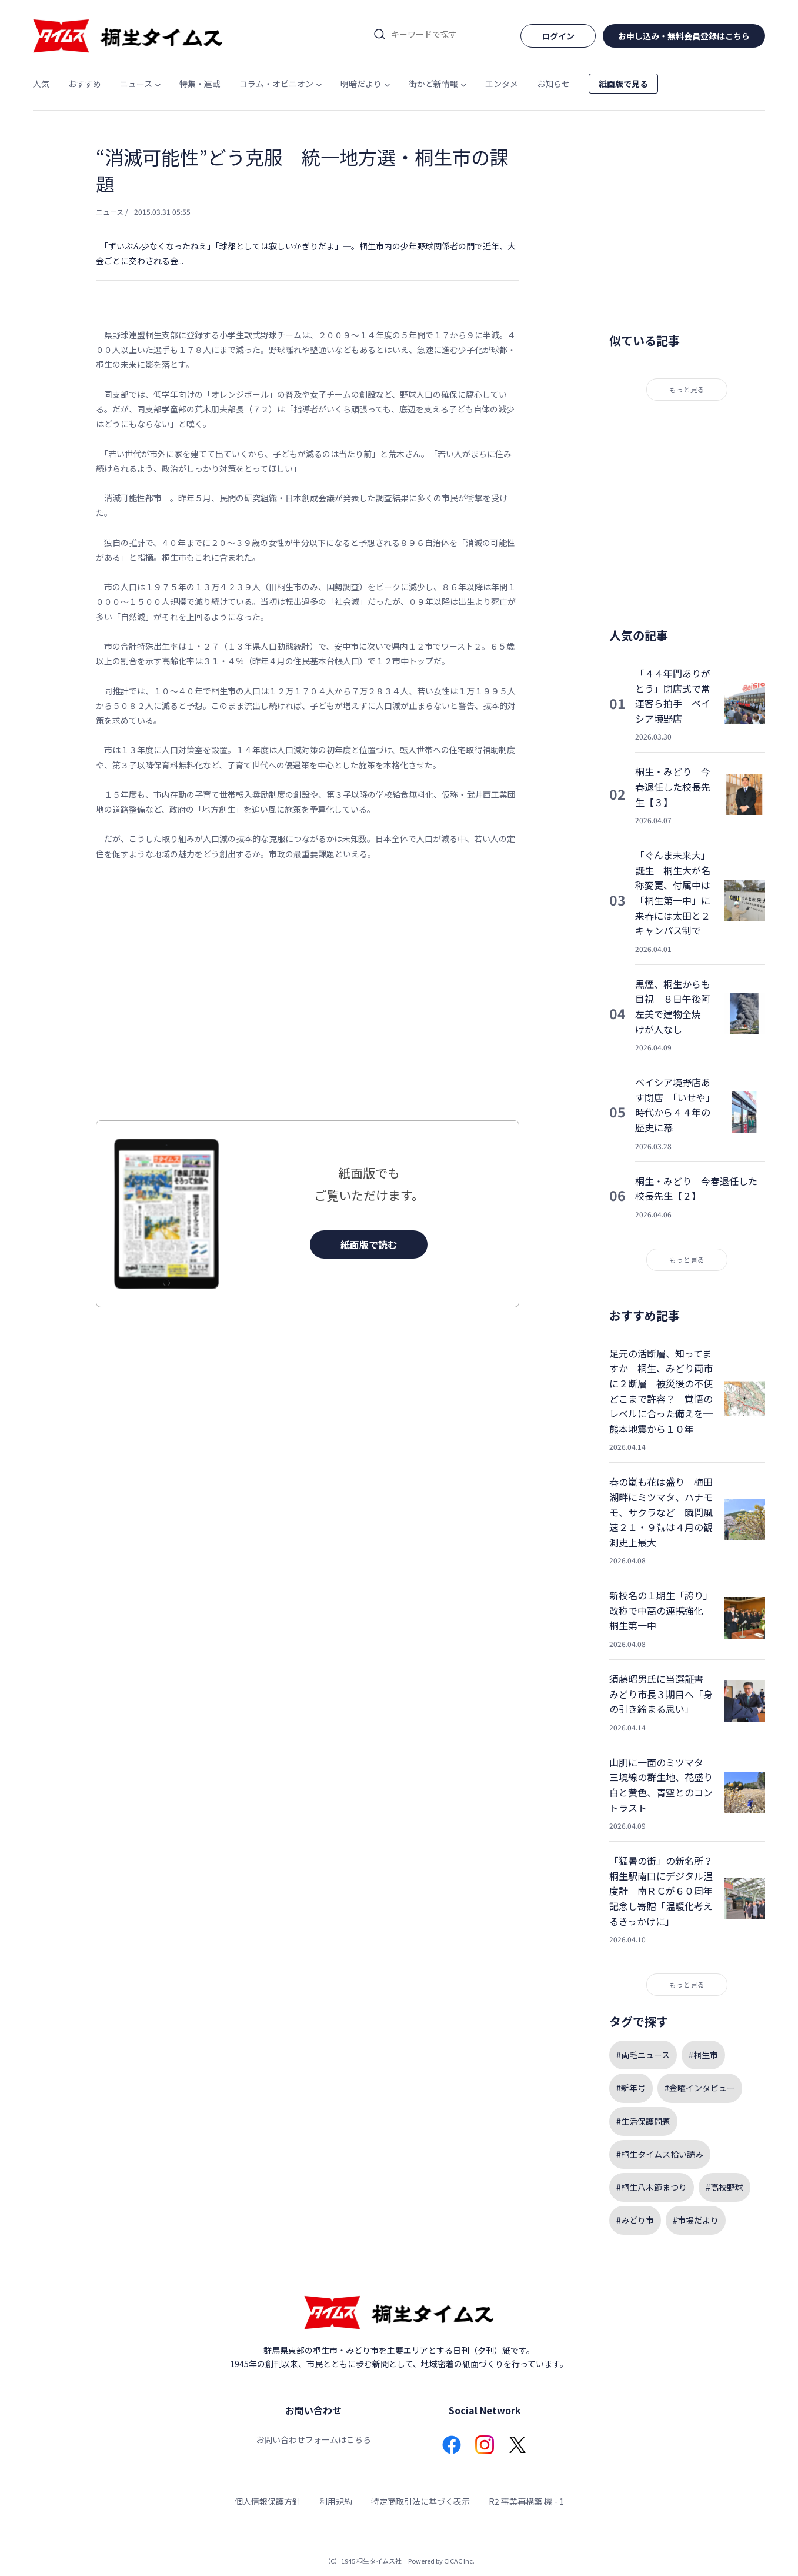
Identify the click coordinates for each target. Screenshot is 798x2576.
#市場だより (696, 2220)
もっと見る (686, 389)
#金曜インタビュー (700, 2088)
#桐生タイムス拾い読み (659, 2154)
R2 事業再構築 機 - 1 (526, 2501)
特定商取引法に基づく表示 (420, 2501)
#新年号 (631, 2088)
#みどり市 (635, 2220)
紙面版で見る (623, 83)
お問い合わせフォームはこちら (313, 2439)
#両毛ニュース (643, 2055)
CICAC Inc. (459, 2560)
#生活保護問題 (643, 2121)
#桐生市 (703, 2055)
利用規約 (335, 2501)
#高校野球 (724, 2187)
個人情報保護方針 (267, 2501)
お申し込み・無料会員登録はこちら (684, 36)
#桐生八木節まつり (651, 2187)
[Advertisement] (307, 990)
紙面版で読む (368, 1244)
